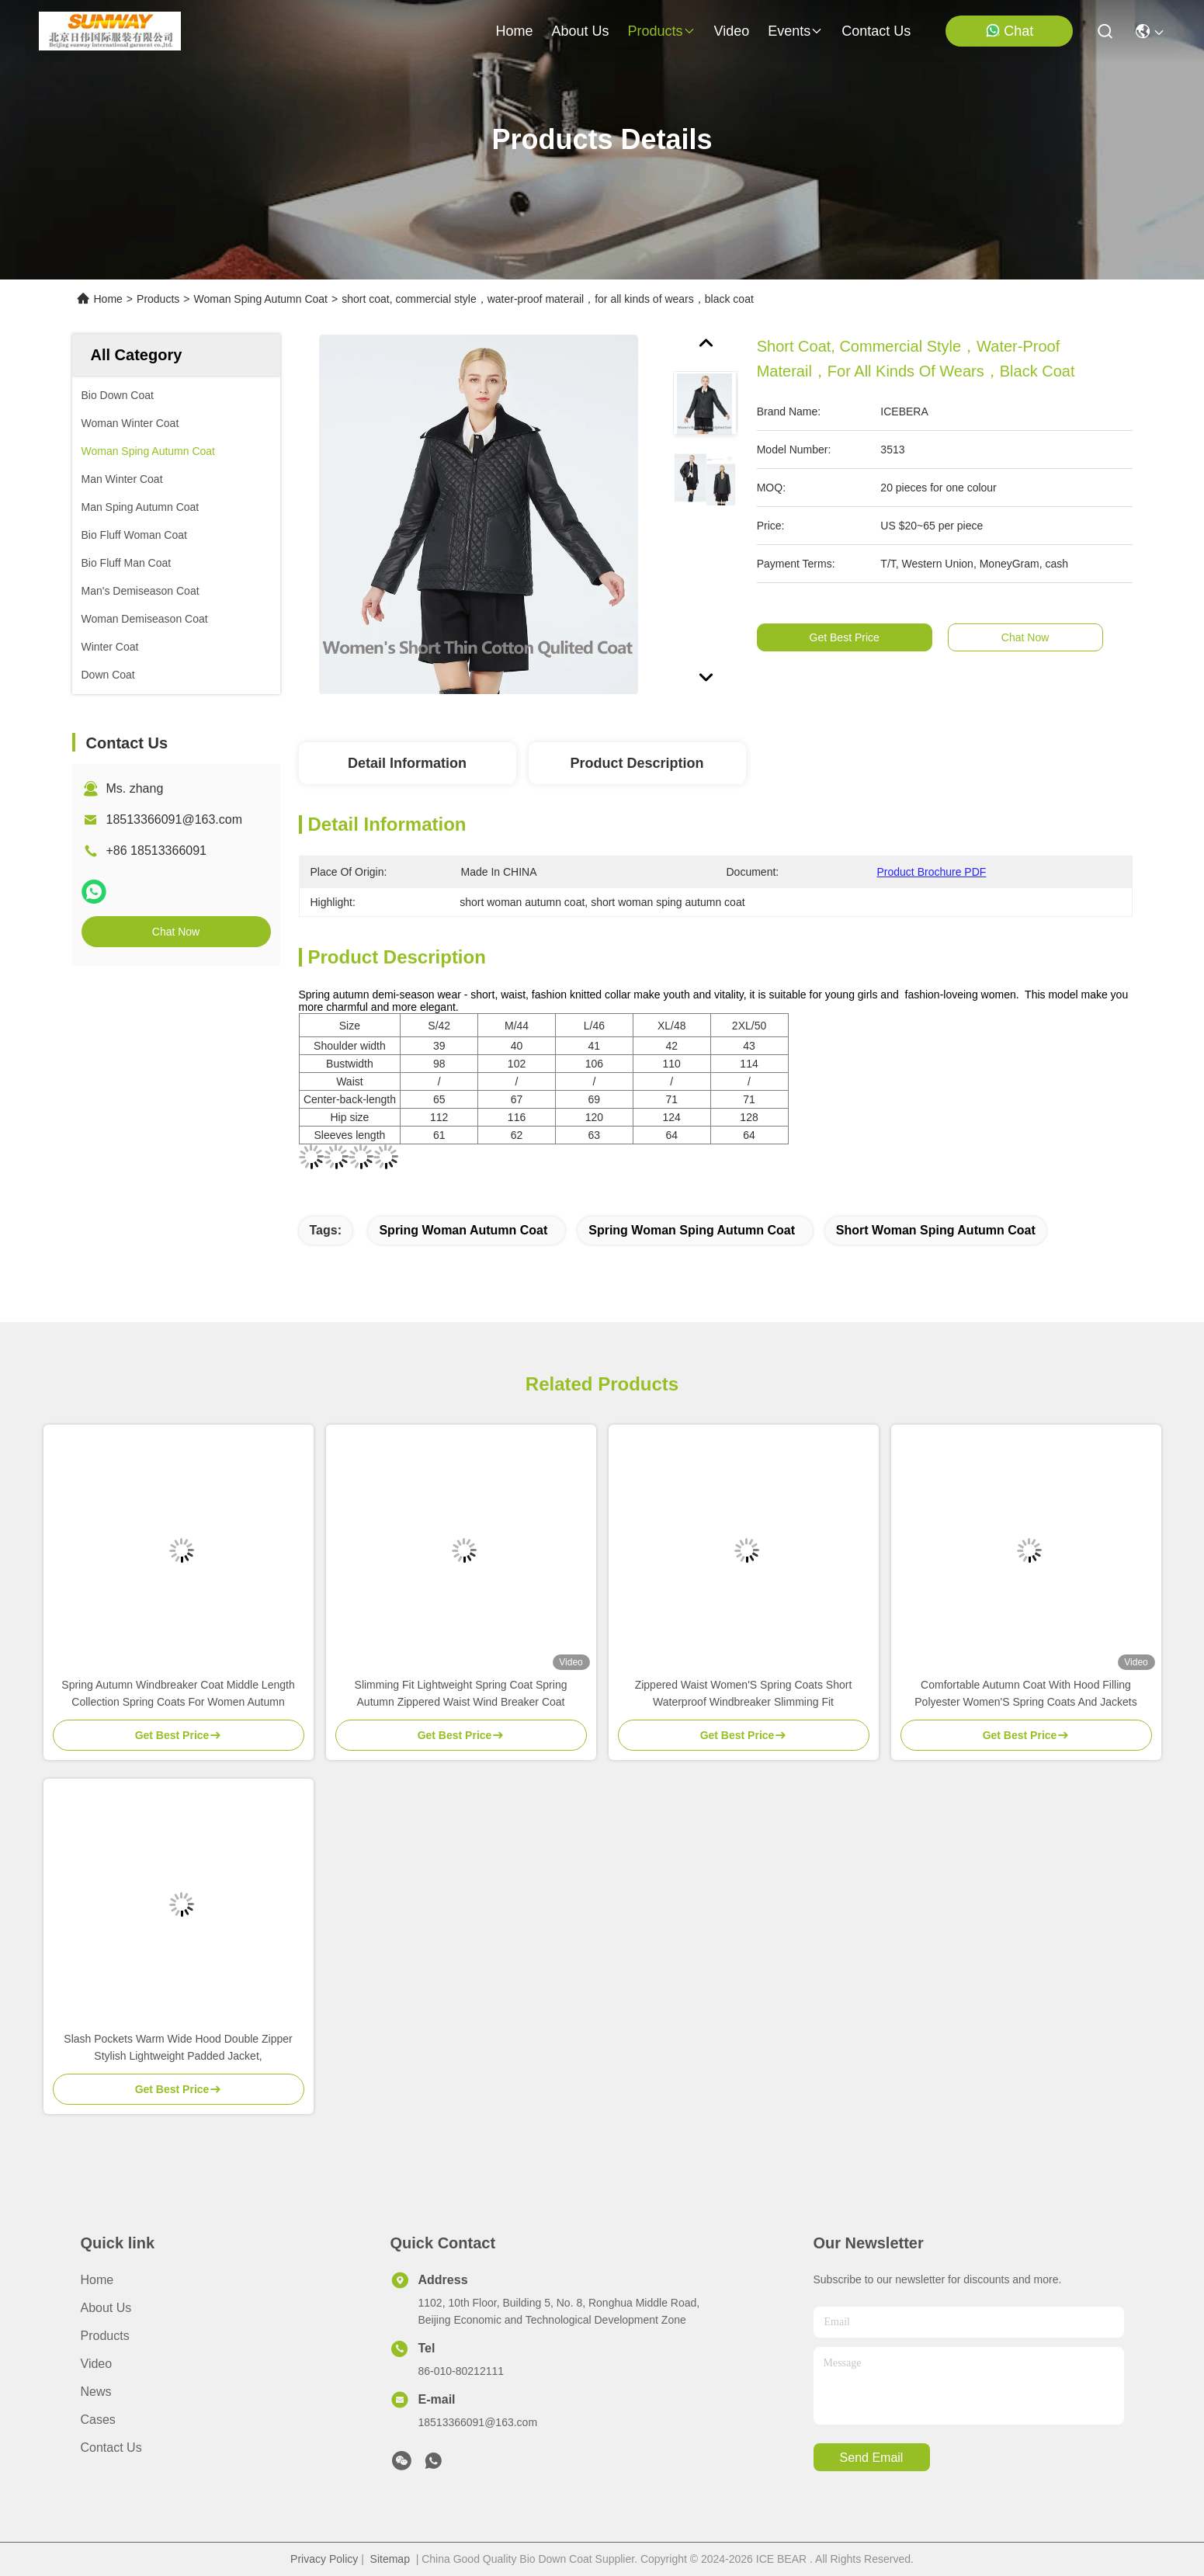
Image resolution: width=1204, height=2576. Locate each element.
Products (158, 299)
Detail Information (407, 763)
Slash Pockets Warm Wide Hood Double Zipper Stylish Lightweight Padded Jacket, (178, 2047)
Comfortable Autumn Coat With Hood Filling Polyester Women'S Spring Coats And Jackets (1025, 1693)
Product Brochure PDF (932, 872)
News (96, 2391)
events (795, 31)
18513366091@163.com (174, 819)
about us (580, 31)
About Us (106, 2307)
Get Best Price (857, 637)
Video (97, 2363)
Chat (1009, 31)
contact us (876, 31)
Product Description (636, 763)
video (732, 31)
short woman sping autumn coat (936, 1230)
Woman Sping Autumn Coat (260, 299)
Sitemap (390, 2559)
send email (872, 2457)
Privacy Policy (324, 2559)
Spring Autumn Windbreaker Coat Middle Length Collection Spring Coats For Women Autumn (177, 1693)
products (661, 31)
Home (514, 31)
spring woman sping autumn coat (691, 1230)
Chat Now (176, 931)
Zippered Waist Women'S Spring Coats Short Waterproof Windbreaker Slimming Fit (743, 1693)
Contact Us (111, 2447)
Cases (98, 2419)
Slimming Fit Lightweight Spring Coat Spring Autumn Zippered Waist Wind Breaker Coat (461, 1693)
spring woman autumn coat (463, 1230)
